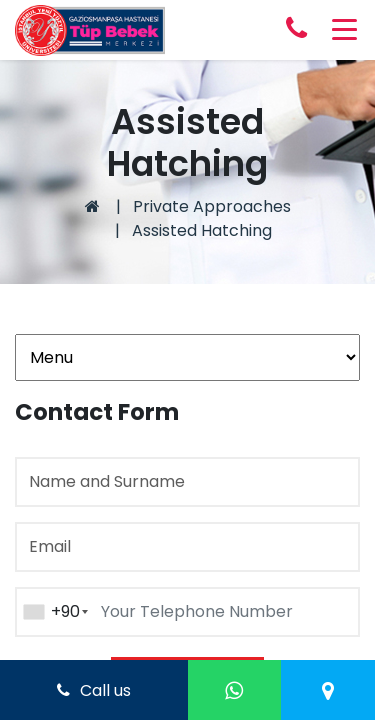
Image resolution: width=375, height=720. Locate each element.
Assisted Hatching (202, 230)
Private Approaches (212, 206)
